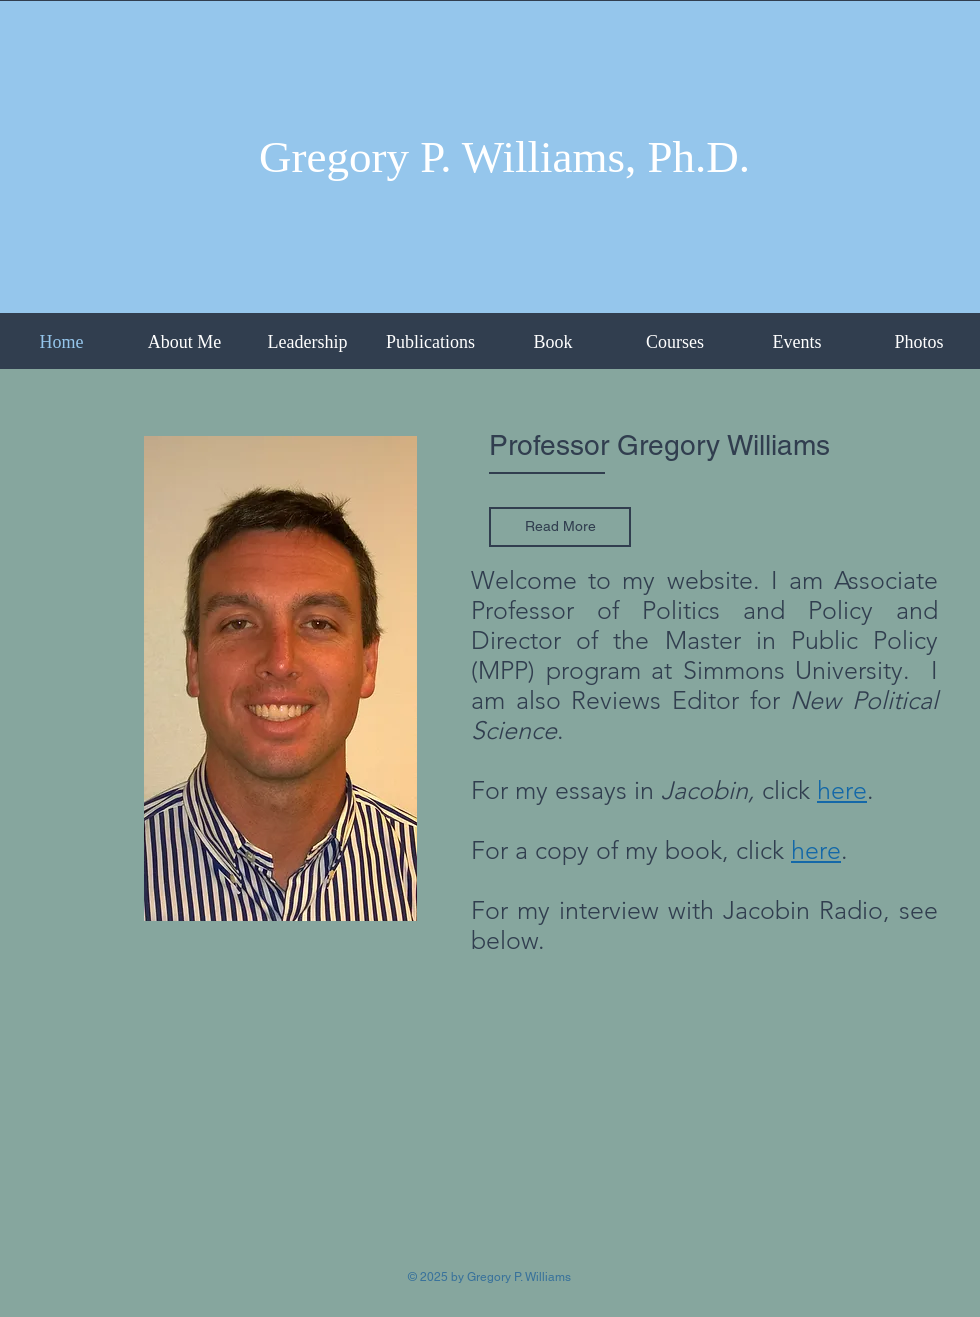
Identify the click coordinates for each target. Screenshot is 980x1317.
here (816, 850)
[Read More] (560, 527)
